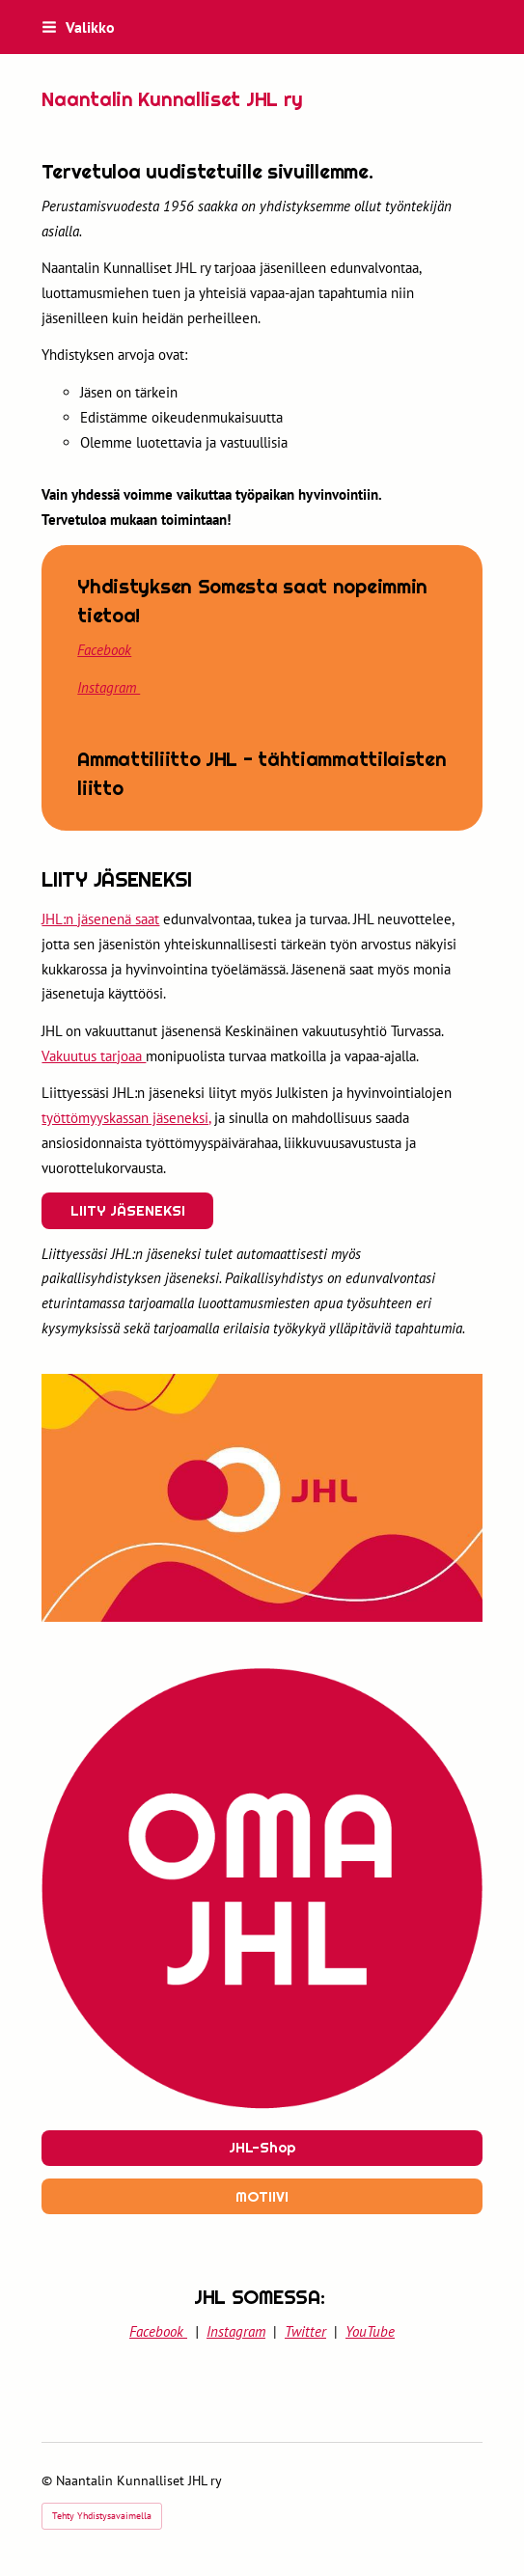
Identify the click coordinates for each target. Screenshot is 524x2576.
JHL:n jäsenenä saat (100, 919)
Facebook (104, 650)
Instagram (108, 687)
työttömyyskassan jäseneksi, (125, 1118)
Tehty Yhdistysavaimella (102, 2515)
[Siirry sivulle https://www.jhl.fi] (261, 1892)
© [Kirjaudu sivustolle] (48, 2480)
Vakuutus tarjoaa (93, 1056)
